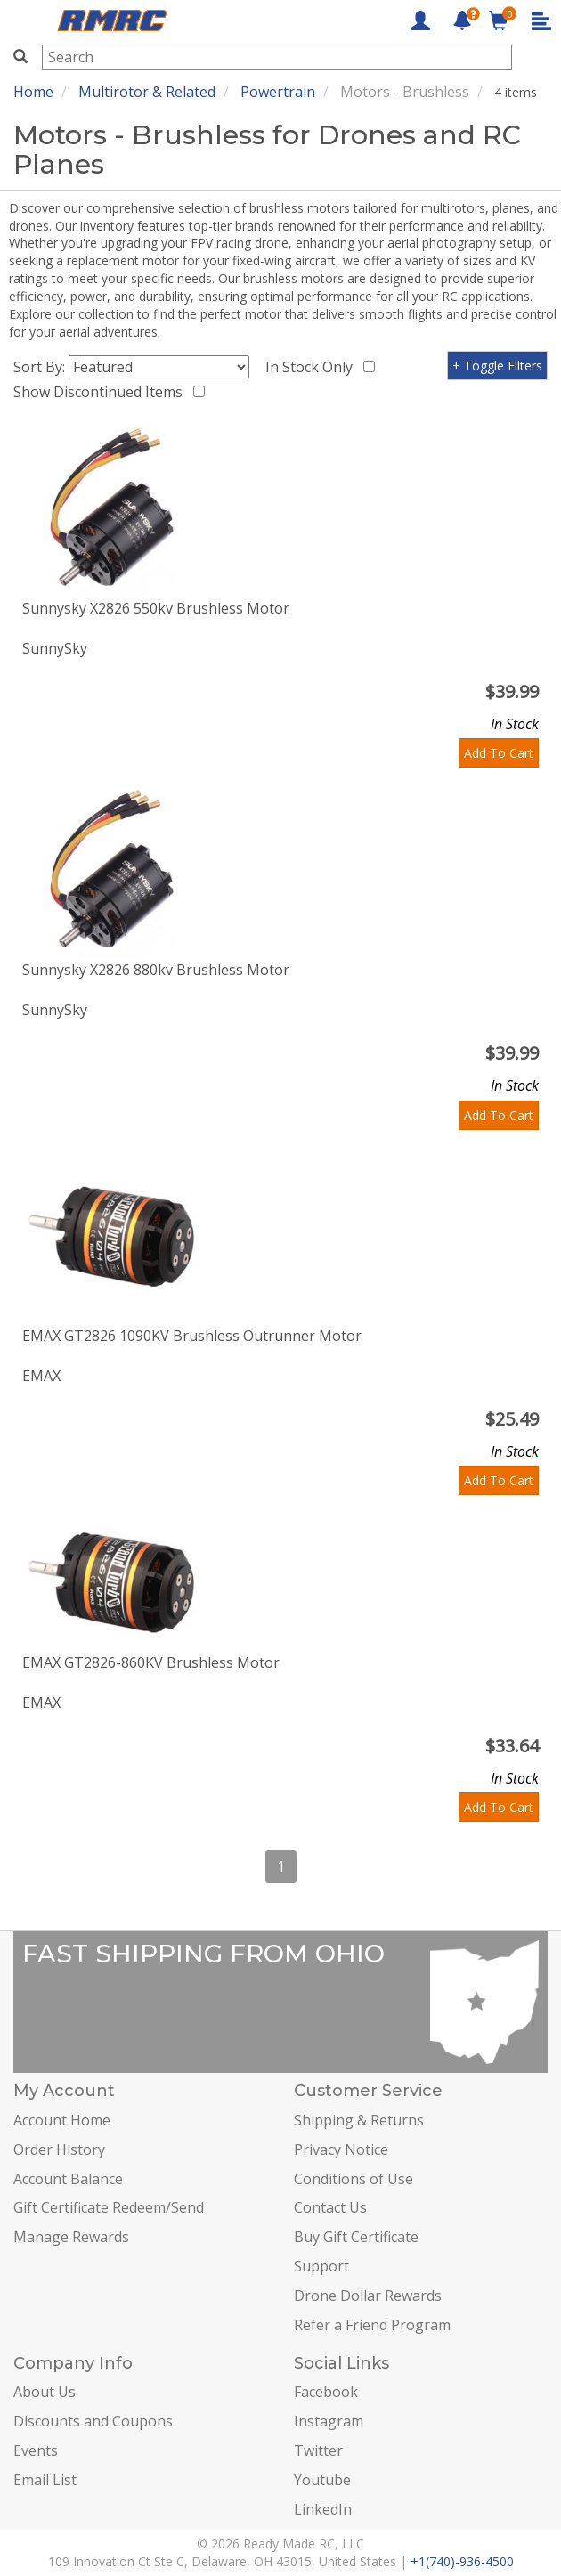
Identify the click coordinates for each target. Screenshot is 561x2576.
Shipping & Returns (359, 2120)
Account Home (61, 2120)
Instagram (328, 2421)
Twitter (318, 2450)
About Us (44, 2391)
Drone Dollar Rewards (368, 2295)
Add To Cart (498, 752)
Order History (59, 2149)
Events (35, 2450)
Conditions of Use (353, 2179)
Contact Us (330, 2207)
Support (321, 2266)
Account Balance (68, 2179)
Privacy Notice (341, 2149)
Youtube (322, 2480)
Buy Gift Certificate (356, 2237)
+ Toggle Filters (497, 365)
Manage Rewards (71, 2237)
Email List (45, 2480)
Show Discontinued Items (101, 392)
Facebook (326, 2391)
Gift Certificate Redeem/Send (108, 2207)
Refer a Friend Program (372, 2325)
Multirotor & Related (146, 92)
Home (33, 92)
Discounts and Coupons (93, 2421)
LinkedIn (323, 2509)
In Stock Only (312, 367)
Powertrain (277, 92)
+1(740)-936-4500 (462, 2561)
